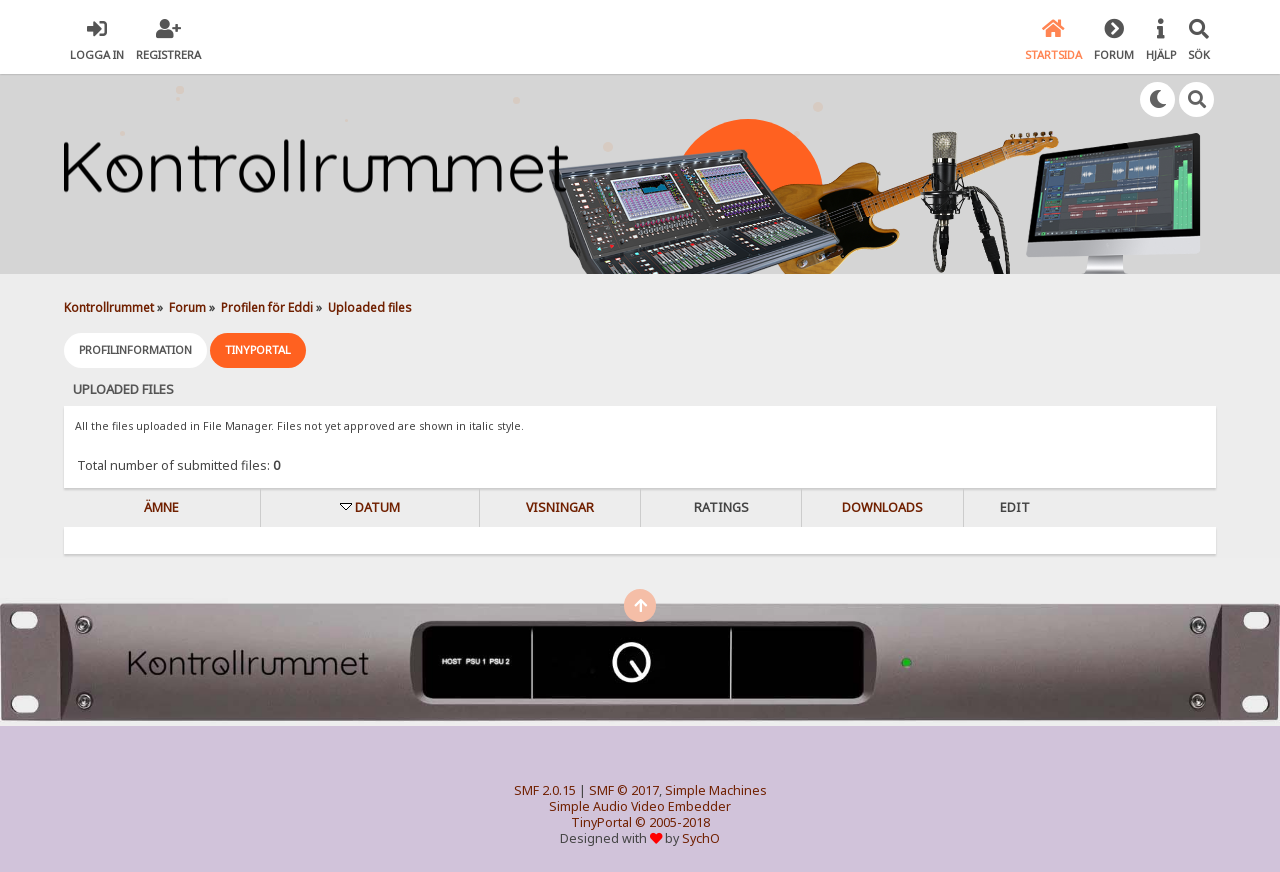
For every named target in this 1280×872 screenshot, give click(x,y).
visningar (560, 507)
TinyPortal (601, 822)
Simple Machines (716, 790)
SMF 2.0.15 (545, 790)
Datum (377, 507)
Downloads (882, 507)
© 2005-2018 (672, 822)
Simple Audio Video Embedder (640, 806)
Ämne (161, 507)
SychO (701, 838)
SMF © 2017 (624, 790)
